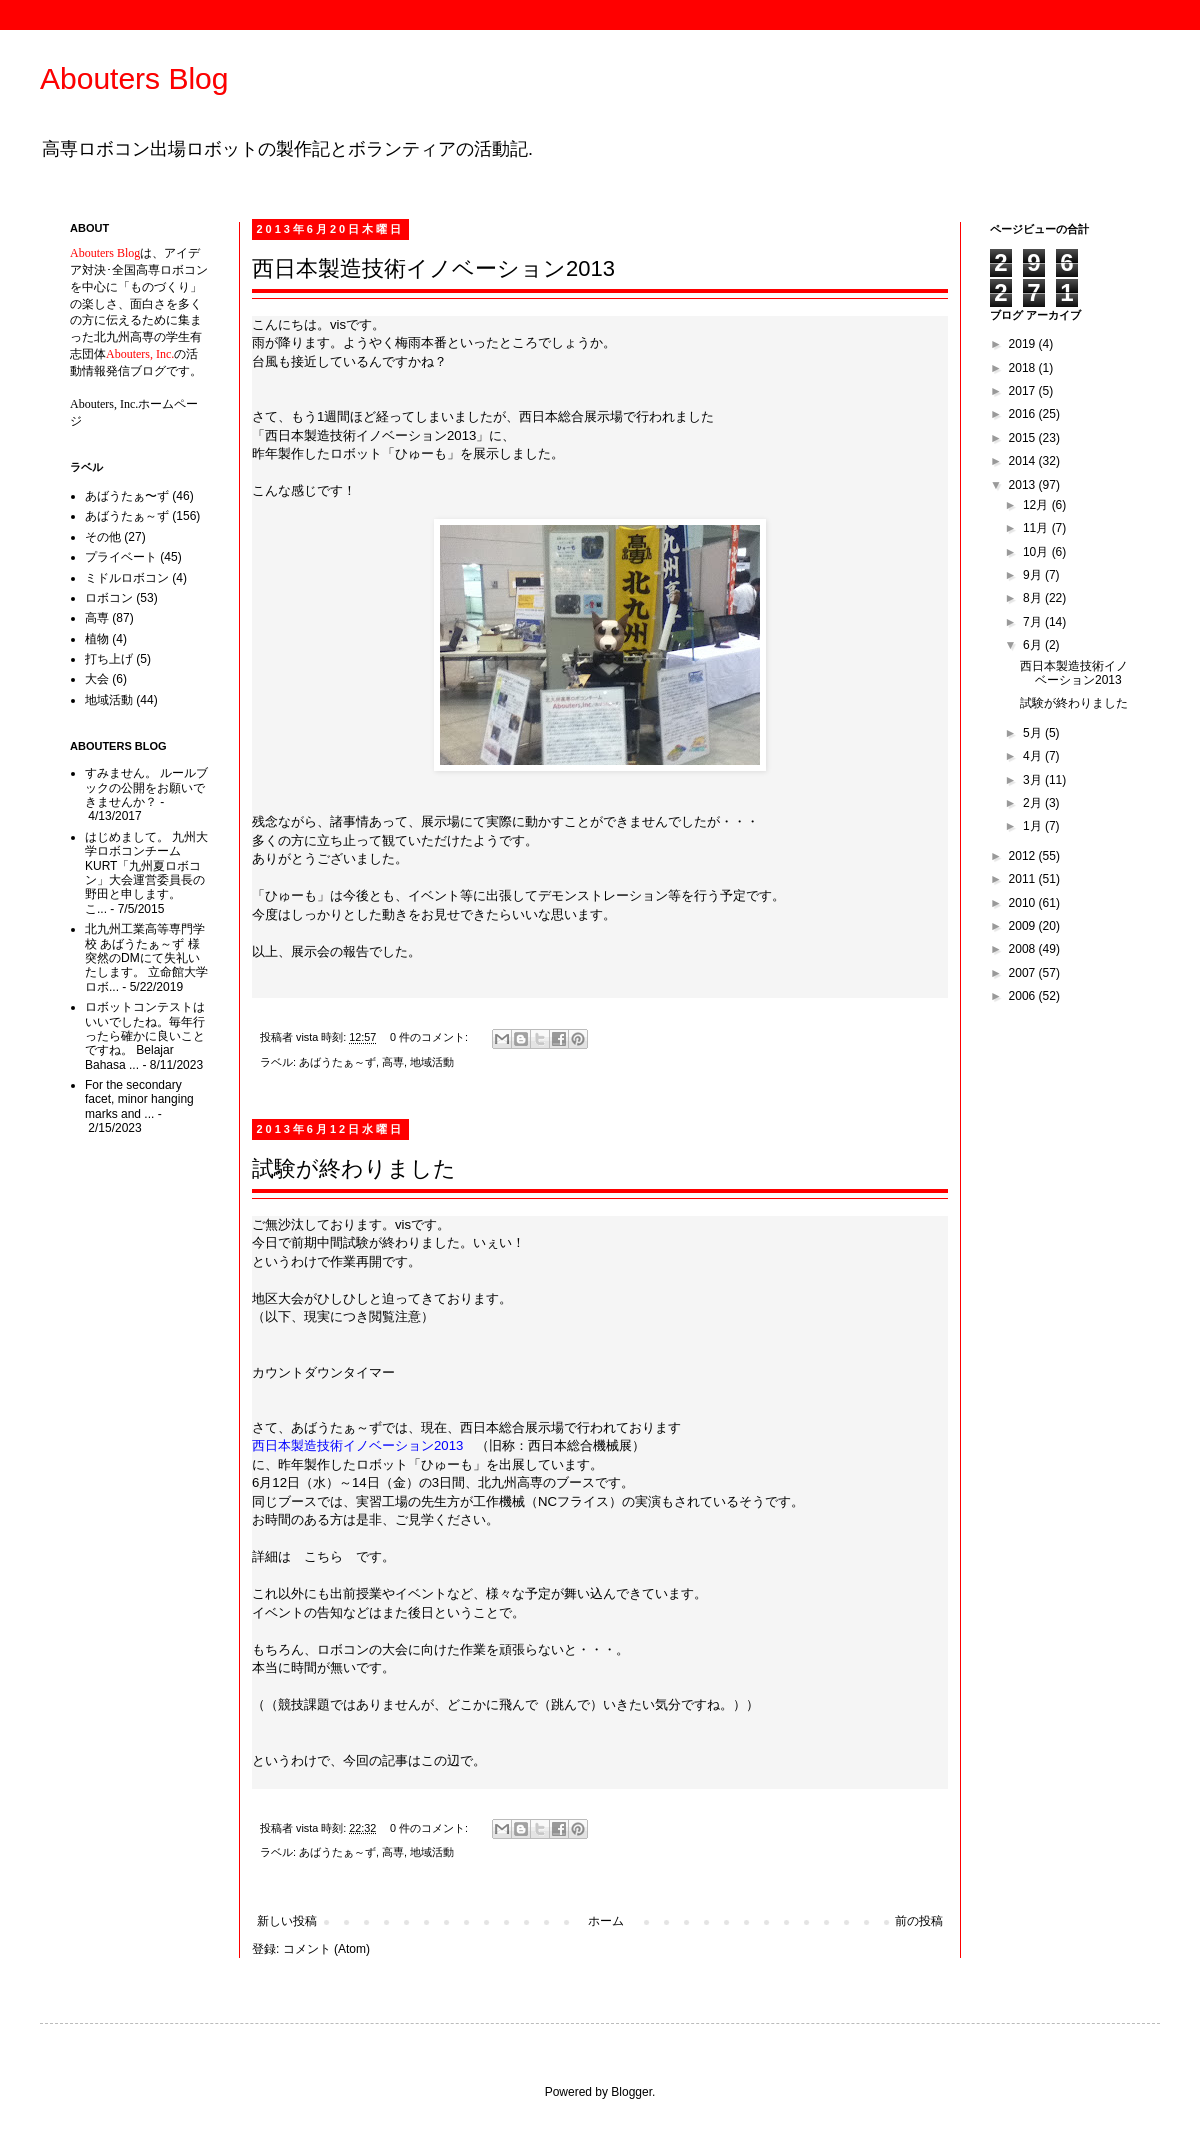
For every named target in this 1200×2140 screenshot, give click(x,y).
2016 (1024, 414)
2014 (1024, 461)
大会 (97, 679)
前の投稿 (919, 1921)
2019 (1024, 344)
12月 (1037, 505)
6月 (1034, 645)
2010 (1024, 903)
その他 (103, 537)
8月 (1034, 598)
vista (308, 1037)
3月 (1034, 780)
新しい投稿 (287, 1921)
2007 (1024, 973)
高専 (393, 1062)
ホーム (606, 1921)
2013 (1024, 485)
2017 (1024, 391)
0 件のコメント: (430, 1037)
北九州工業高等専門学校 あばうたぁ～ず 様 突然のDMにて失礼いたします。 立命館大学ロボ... (146, 958)
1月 (1034, 826)
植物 (97, 639)
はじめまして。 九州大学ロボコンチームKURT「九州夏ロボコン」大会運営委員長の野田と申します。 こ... (146, 873)
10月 (1037, 552)
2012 (1024, 856)
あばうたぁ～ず (337, 1062)
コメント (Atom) (326, 1949)
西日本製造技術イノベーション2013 (433, 268)
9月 (1034, 575)
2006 (1024, 996)
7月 (1034, 622)
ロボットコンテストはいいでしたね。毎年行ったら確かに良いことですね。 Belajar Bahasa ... (145, 1036)
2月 (1034, 803)
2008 (1024, 949)
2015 (1024, 438)
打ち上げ (109, 659)
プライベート (121, 557)
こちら (323, 1556)
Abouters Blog (134, 78)
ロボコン (109, 598)
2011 (1024, 879)
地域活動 (432, 1062)
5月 (1034, 733)
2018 (1024, 368)
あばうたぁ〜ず (127, 496)
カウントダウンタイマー (323, 1372)
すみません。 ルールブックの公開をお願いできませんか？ (146, 787)
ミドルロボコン (127, 578)
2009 (1024, 926)
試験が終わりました (354, 1168)
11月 (1037, 528)
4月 (1034, 756)
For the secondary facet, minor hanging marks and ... (139, 1099)
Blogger (631, 2092)
